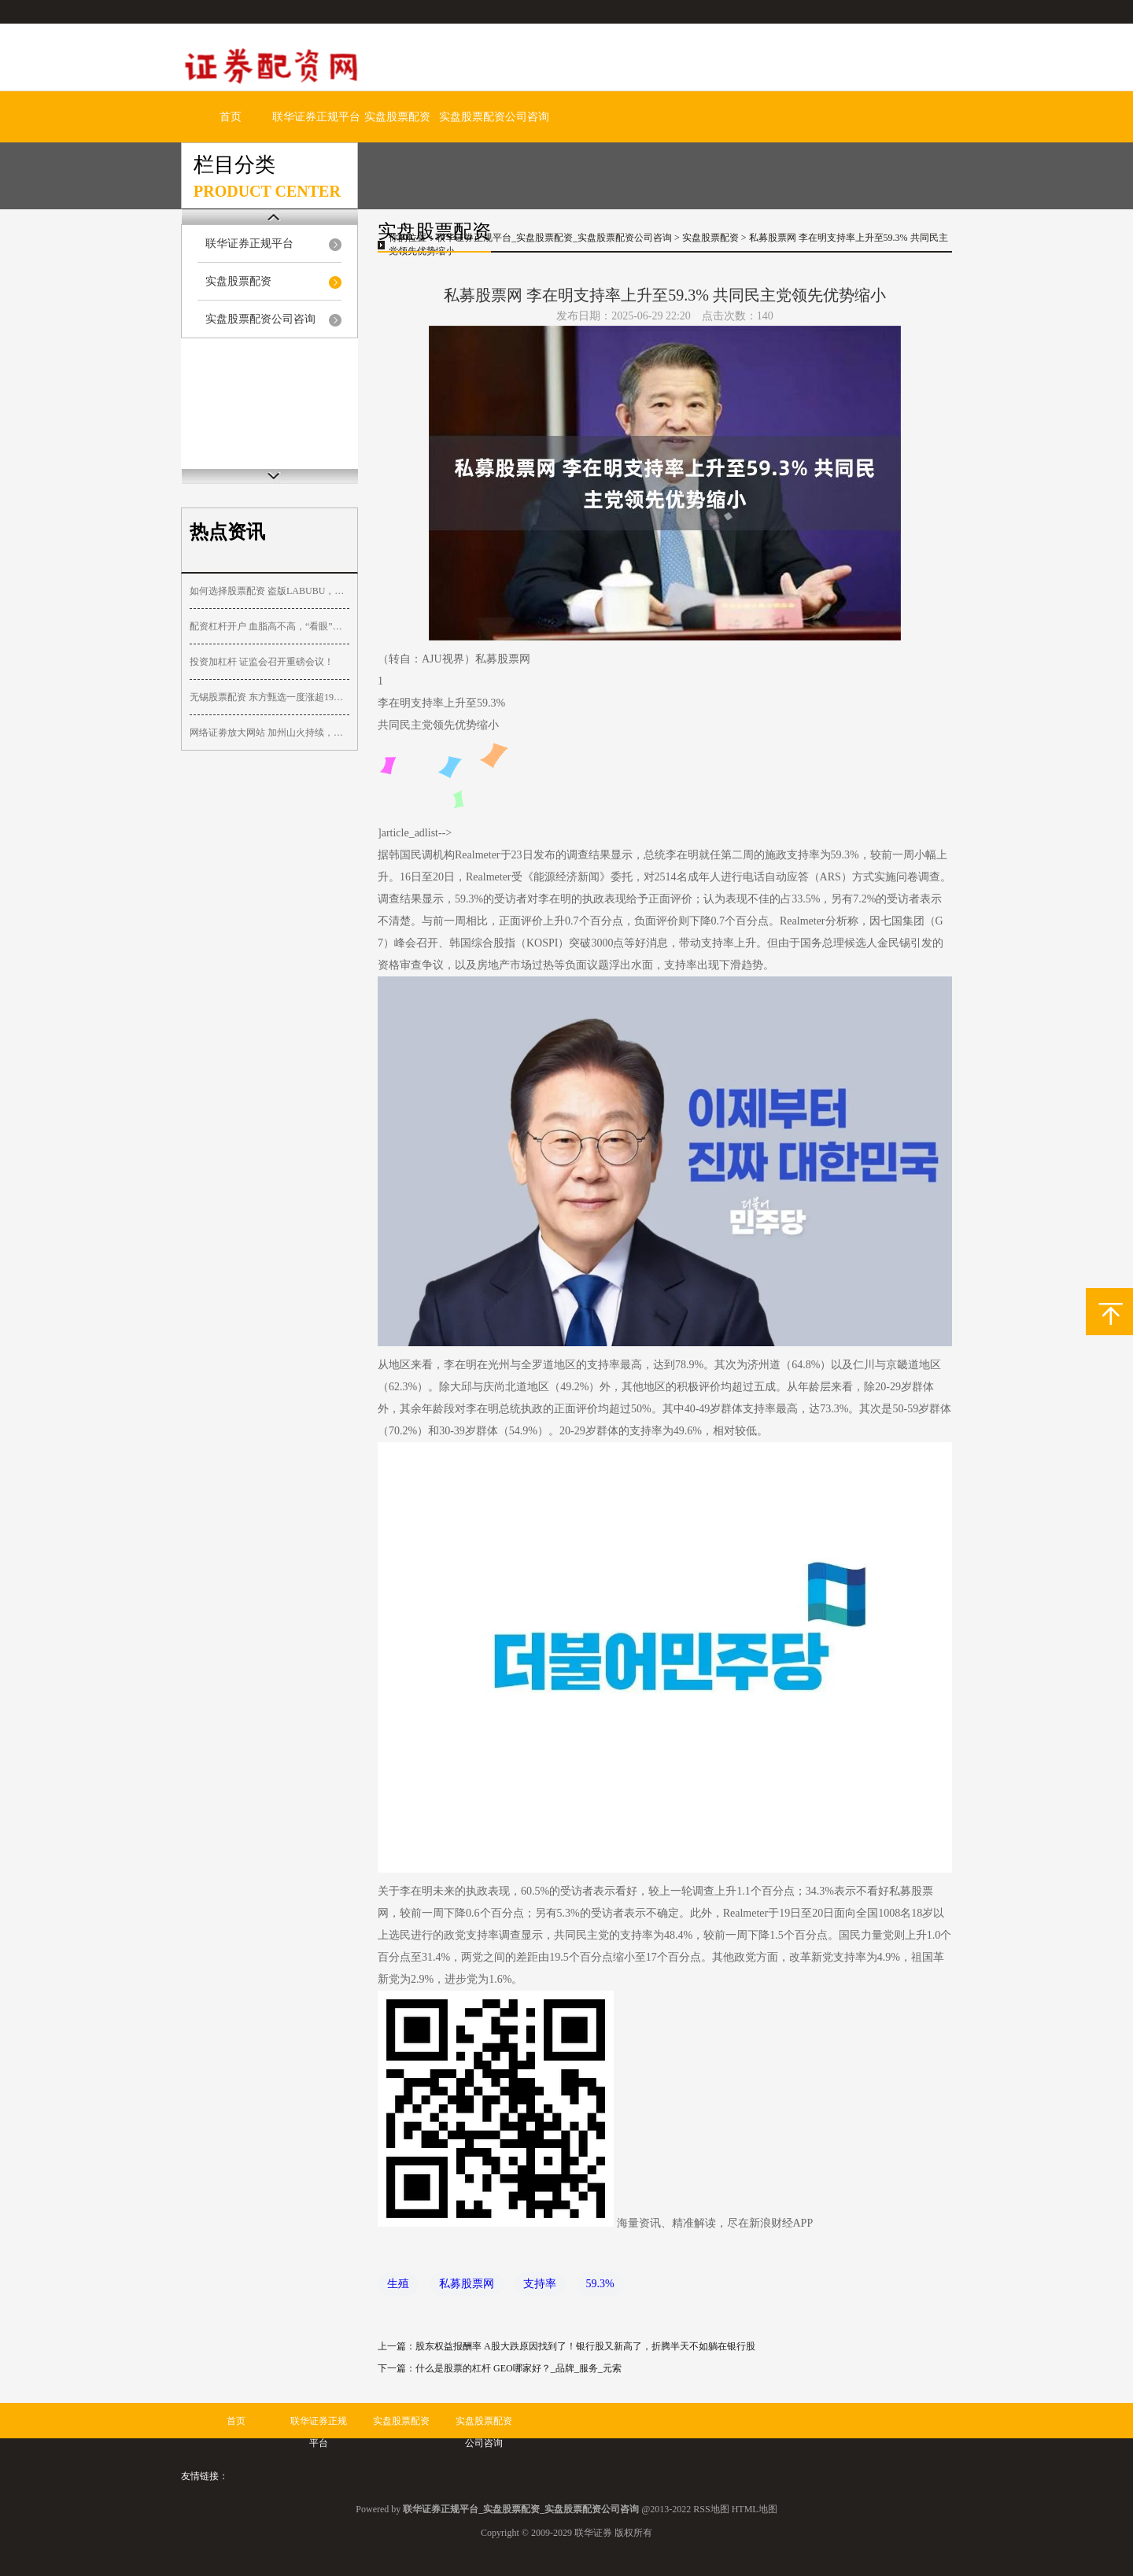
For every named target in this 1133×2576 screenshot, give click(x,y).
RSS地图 (711, 2509)
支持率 (539, 2284)
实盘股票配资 (397, 117)
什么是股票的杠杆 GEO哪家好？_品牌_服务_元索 (518, 2368)
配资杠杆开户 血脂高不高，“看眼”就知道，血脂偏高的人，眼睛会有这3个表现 (269, 626)
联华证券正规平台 (316, 117)
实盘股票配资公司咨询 (494, 117)
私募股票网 (466, 2284)
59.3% (600, 2284)
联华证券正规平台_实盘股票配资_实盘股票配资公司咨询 (554, 237)
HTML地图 (754, 2509)
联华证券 (593, 2532)
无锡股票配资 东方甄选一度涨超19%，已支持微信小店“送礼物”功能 (269, 697)
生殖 (398, 2284)
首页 (231, 117)
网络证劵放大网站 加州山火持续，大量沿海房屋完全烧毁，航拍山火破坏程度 (269, 732)
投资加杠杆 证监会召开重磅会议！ (262, 661)
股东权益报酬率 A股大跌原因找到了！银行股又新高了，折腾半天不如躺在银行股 (585, 2346)
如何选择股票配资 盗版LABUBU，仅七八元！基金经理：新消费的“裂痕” (269, 590)
